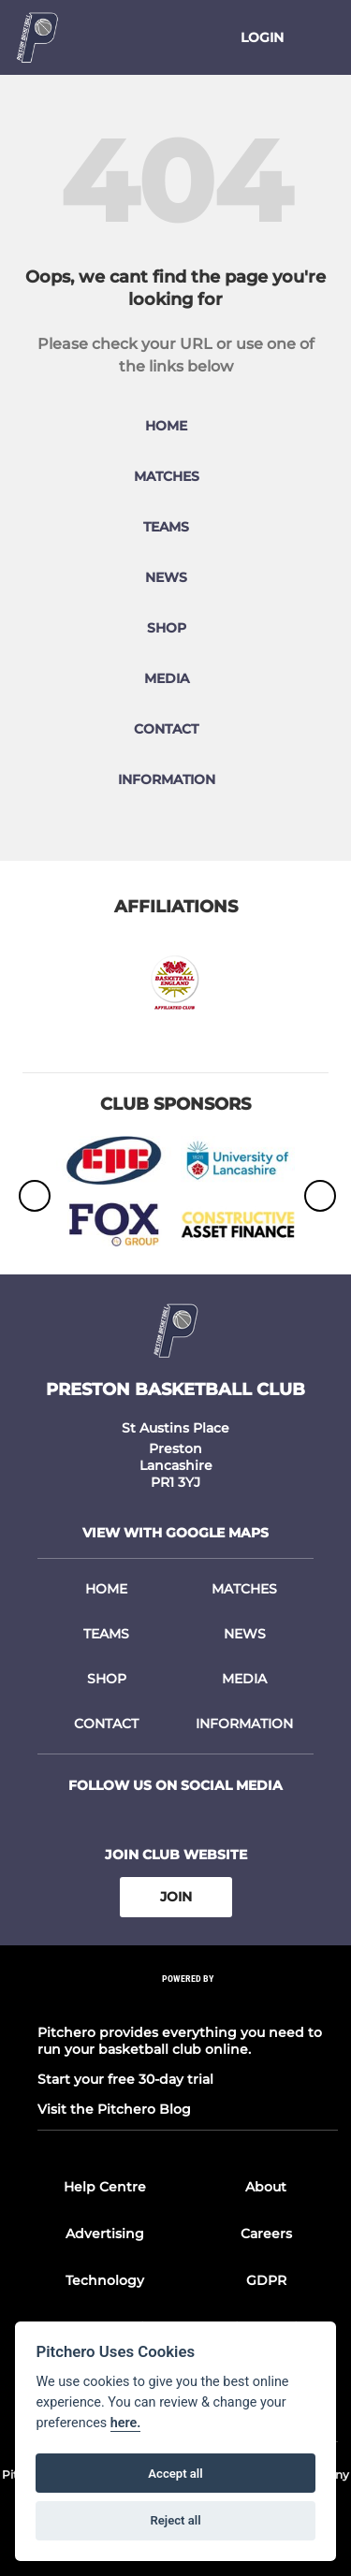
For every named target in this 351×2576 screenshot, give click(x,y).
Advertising (105, 2233)
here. (125, 2423)
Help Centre (105, 2186)
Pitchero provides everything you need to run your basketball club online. (179, 2041)
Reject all (175, 2520)
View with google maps (175, 1532)
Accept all (175, 2474)
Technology (105, 2280)
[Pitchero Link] (188, 2003)
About (265, 2186)
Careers (266, 2233)
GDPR (266, 2280)
